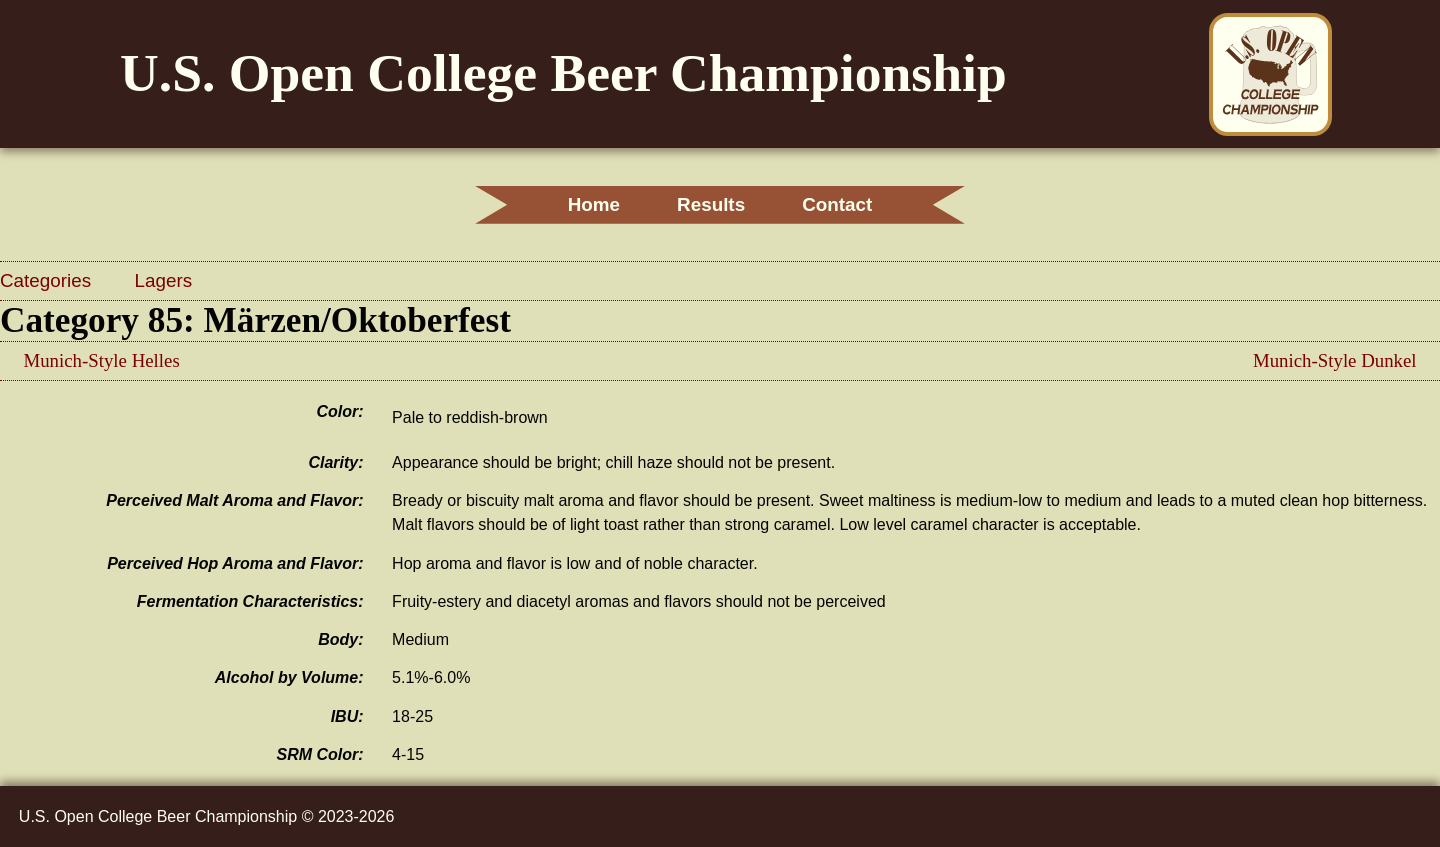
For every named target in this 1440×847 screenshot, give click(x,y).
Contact (837, 204)
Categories (48, 280)
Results (711, 204)
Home (594, 204)
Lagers (164, 280)
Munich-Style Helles (101, 360)
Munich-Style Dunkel (1335, 360)
